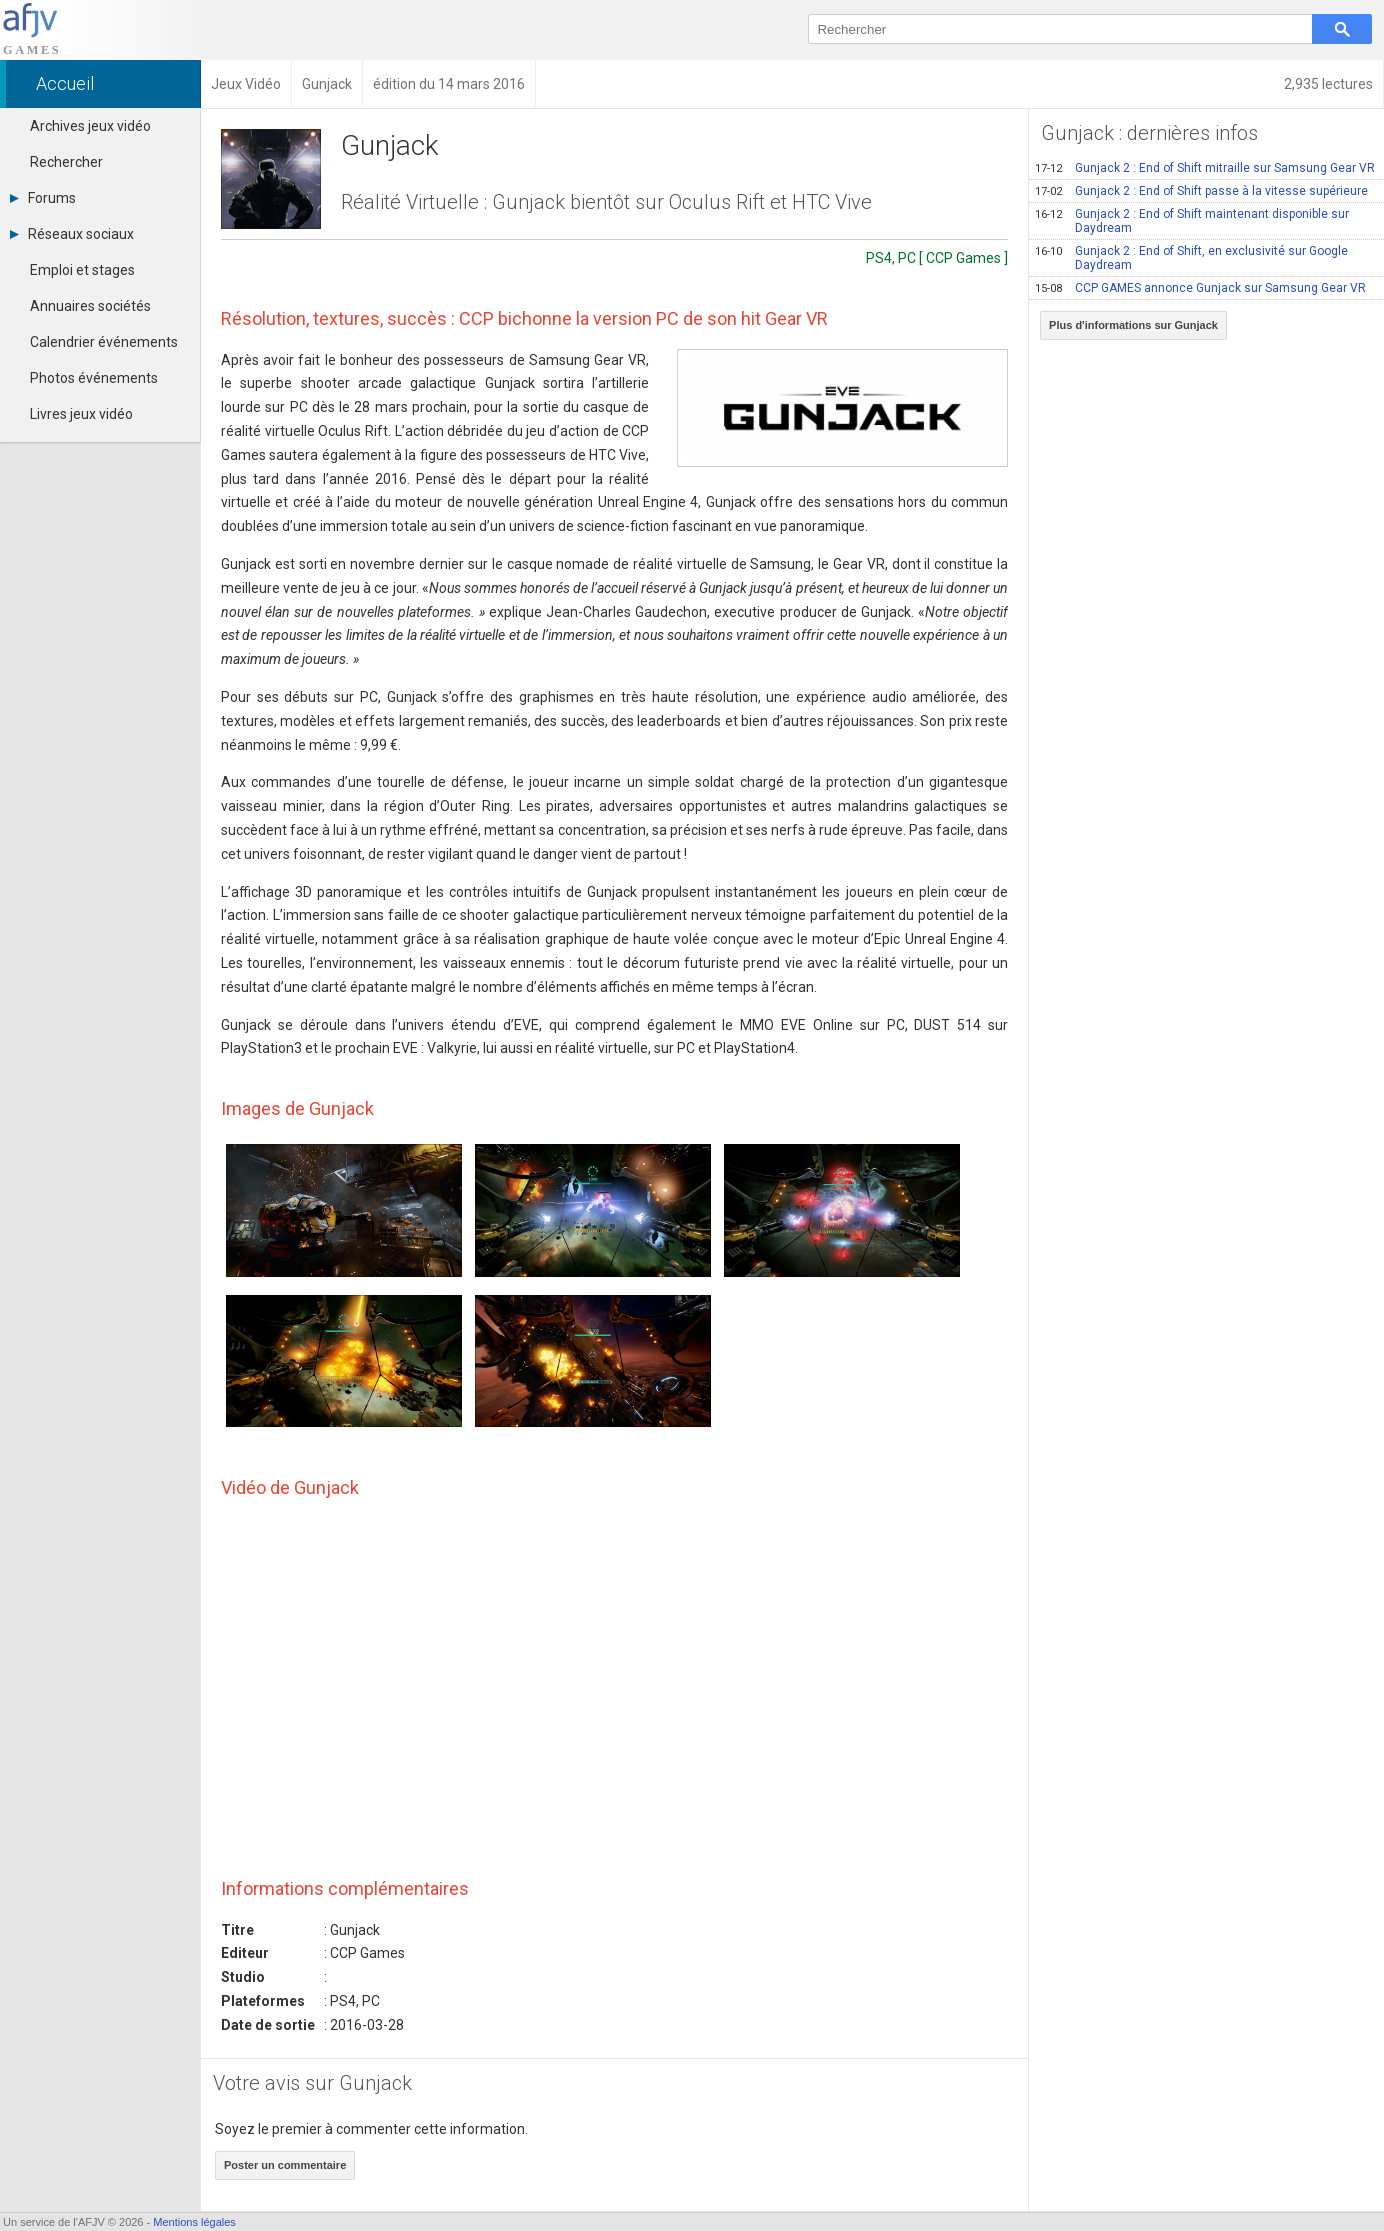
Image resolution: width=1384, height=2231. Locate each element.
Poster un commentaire (285, 2165)
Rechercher (66, 162)
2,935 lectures (1328, 84)
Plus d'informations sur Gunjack (1133, 325)
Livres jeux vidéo (81, 414)
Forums (43, 198)
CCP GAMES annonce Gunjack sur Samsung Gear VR (1200, 288)
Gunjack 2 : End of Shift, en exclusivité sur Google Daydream (1191, 258)
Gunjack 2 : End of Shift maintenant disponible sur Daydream (1192, 221)
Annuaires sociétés (90, 306)
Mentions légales (194, 2222)
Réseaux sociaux (72, 234)
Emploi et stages (82, 270)
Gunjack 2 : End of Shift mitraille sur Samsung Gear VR (1205, 168)
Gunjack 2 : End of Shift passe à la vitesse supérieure (1201, 191)
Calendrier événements (104, 342)
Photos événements (94, 378)
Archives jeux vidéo (90, 126)
